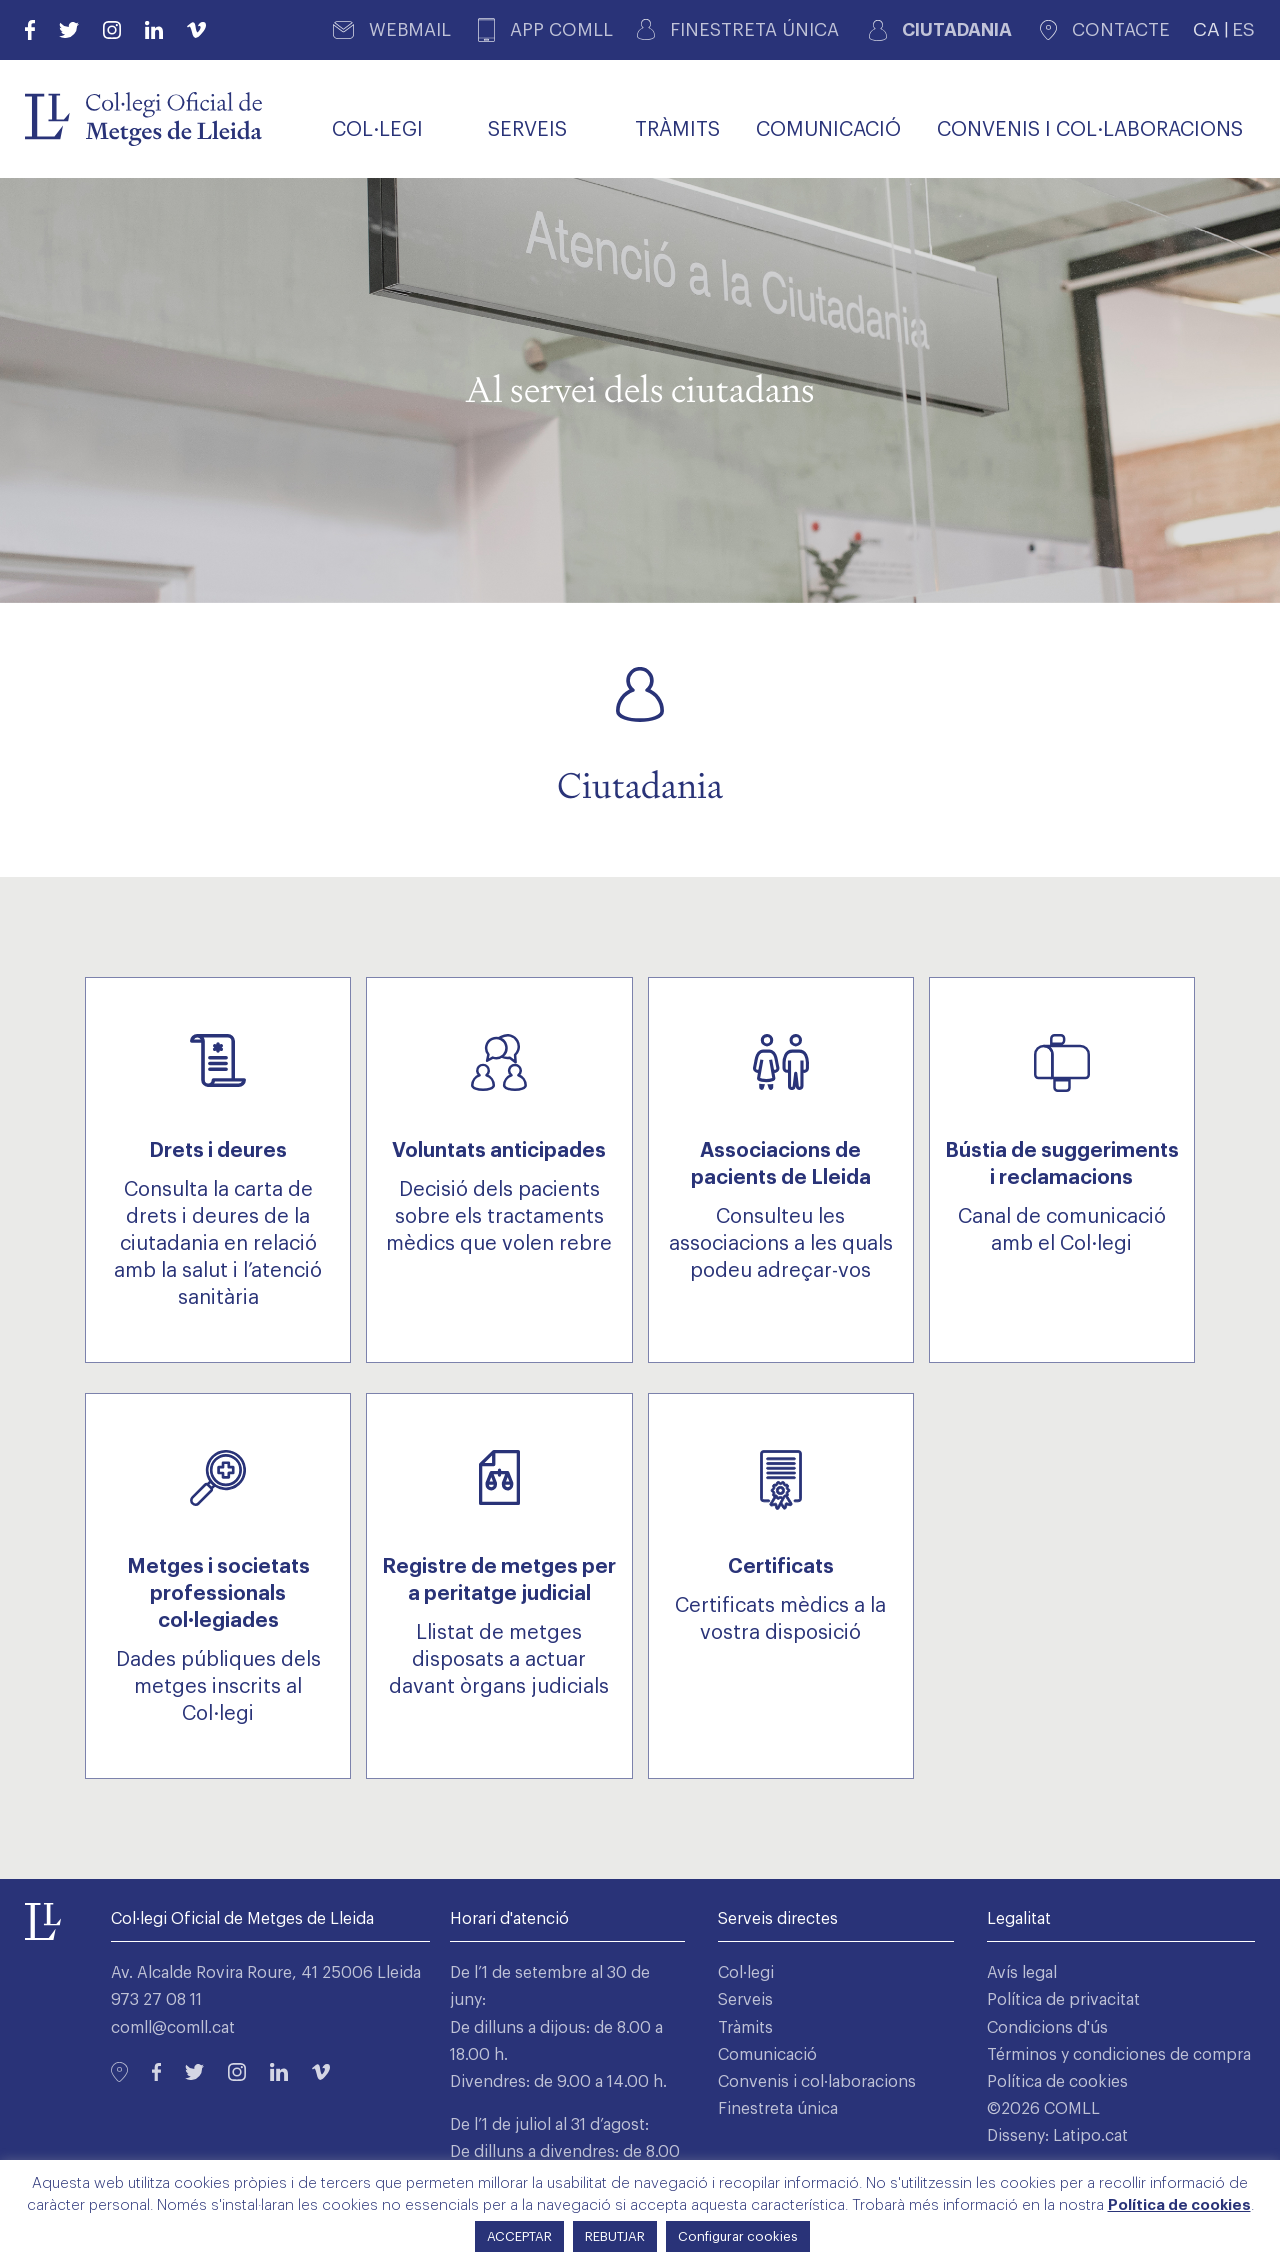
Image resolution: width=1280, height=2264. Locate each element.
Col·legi (746, 1973)
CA (1206, 29)
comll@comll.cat (173, 2028)
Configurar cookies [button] (738, 2236)
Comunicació (767, 2055)
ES (1243, 29)
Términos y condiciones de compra (1119, 2055)
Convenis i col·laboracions (817, 2082)
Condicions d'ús (1047, 2028)
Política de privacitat (1063, 2000)
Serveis (745, 2000)
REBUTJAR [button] (615, 2236)
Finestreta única (778, 2109)
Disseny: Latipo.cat (1057, 2136)
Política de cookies (1057, 2082)
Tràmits (745, 2028)
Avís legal (1022, 1973)
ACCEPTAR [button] (519, 2236)
